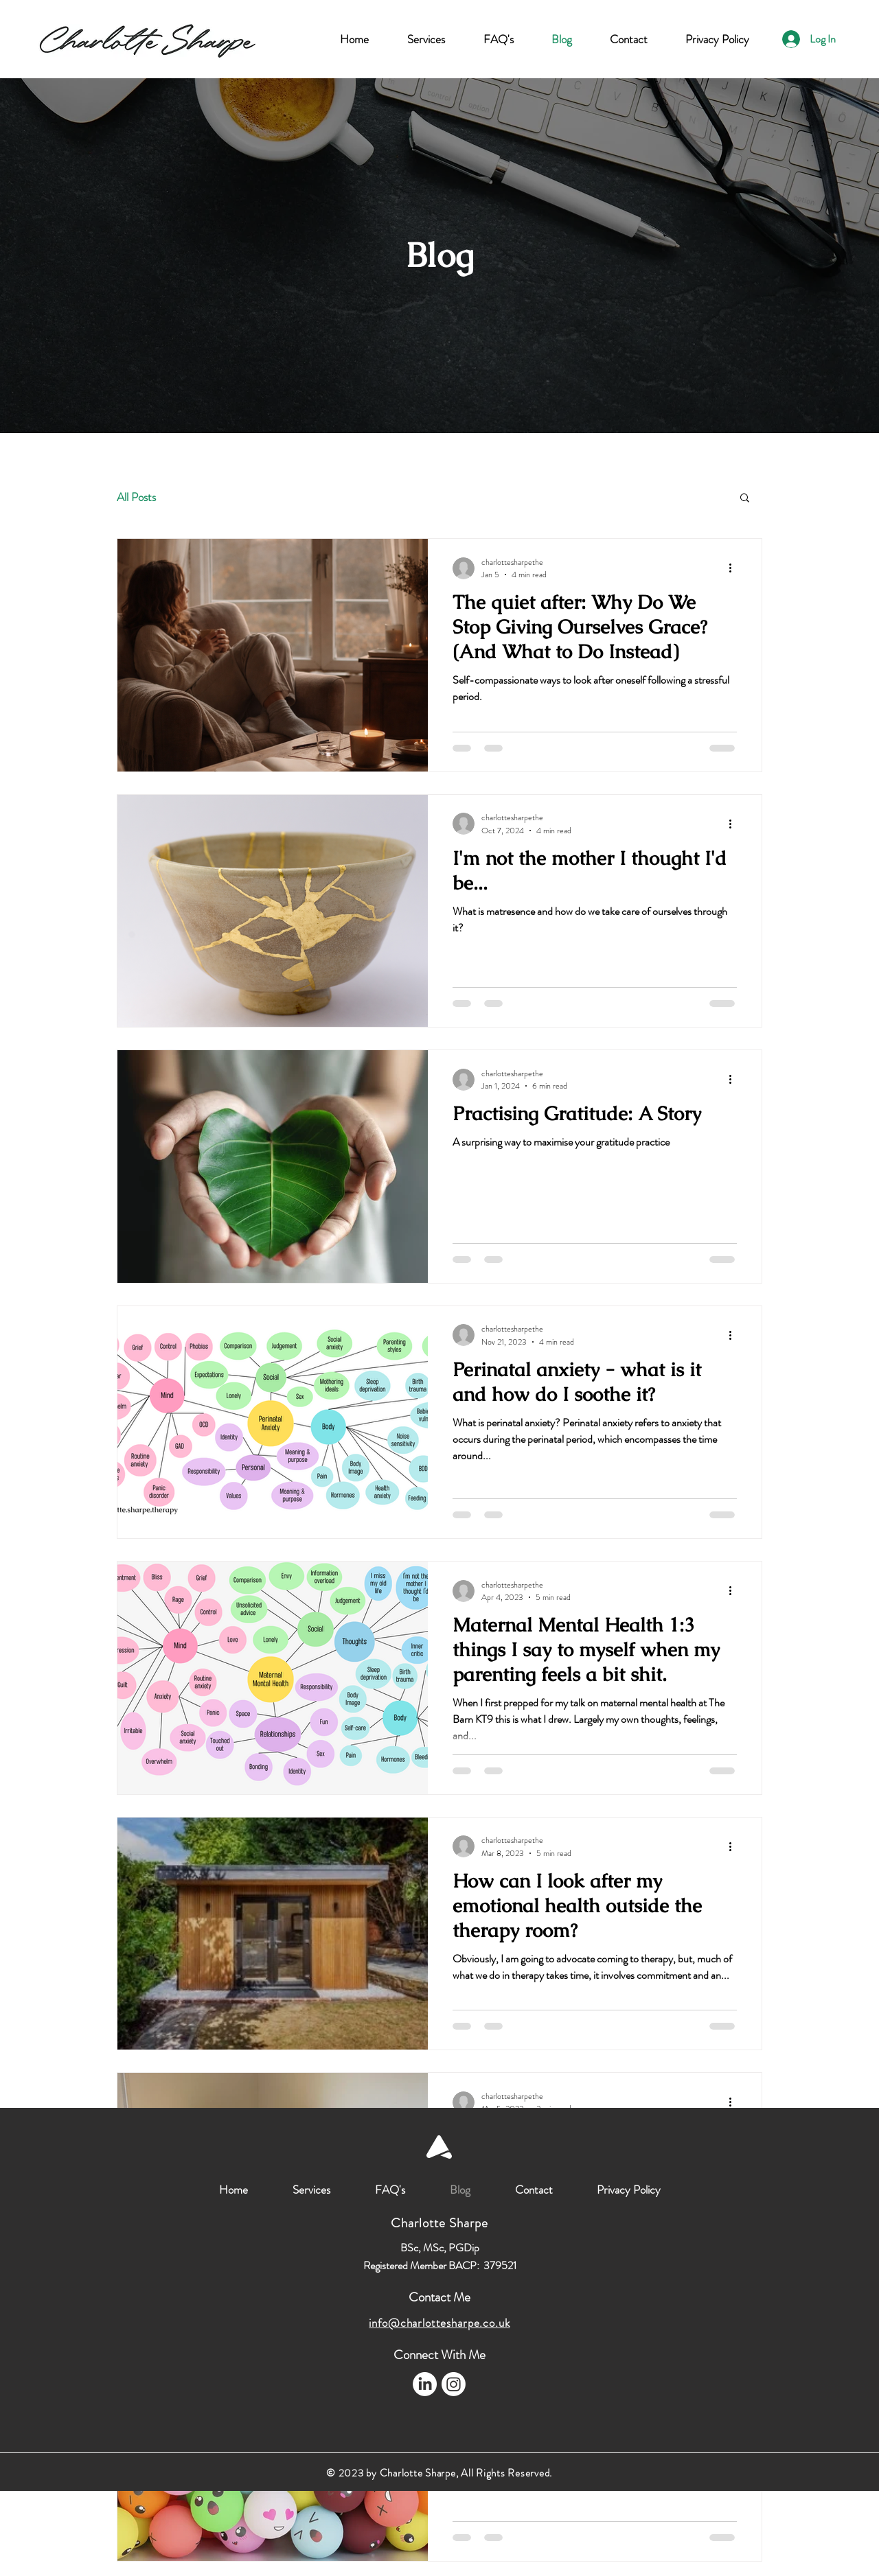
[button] (744, 498)
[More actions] (735, 568)
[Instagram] (454, 2384)
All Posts (136, 497)
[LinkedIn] (425, 2384)
